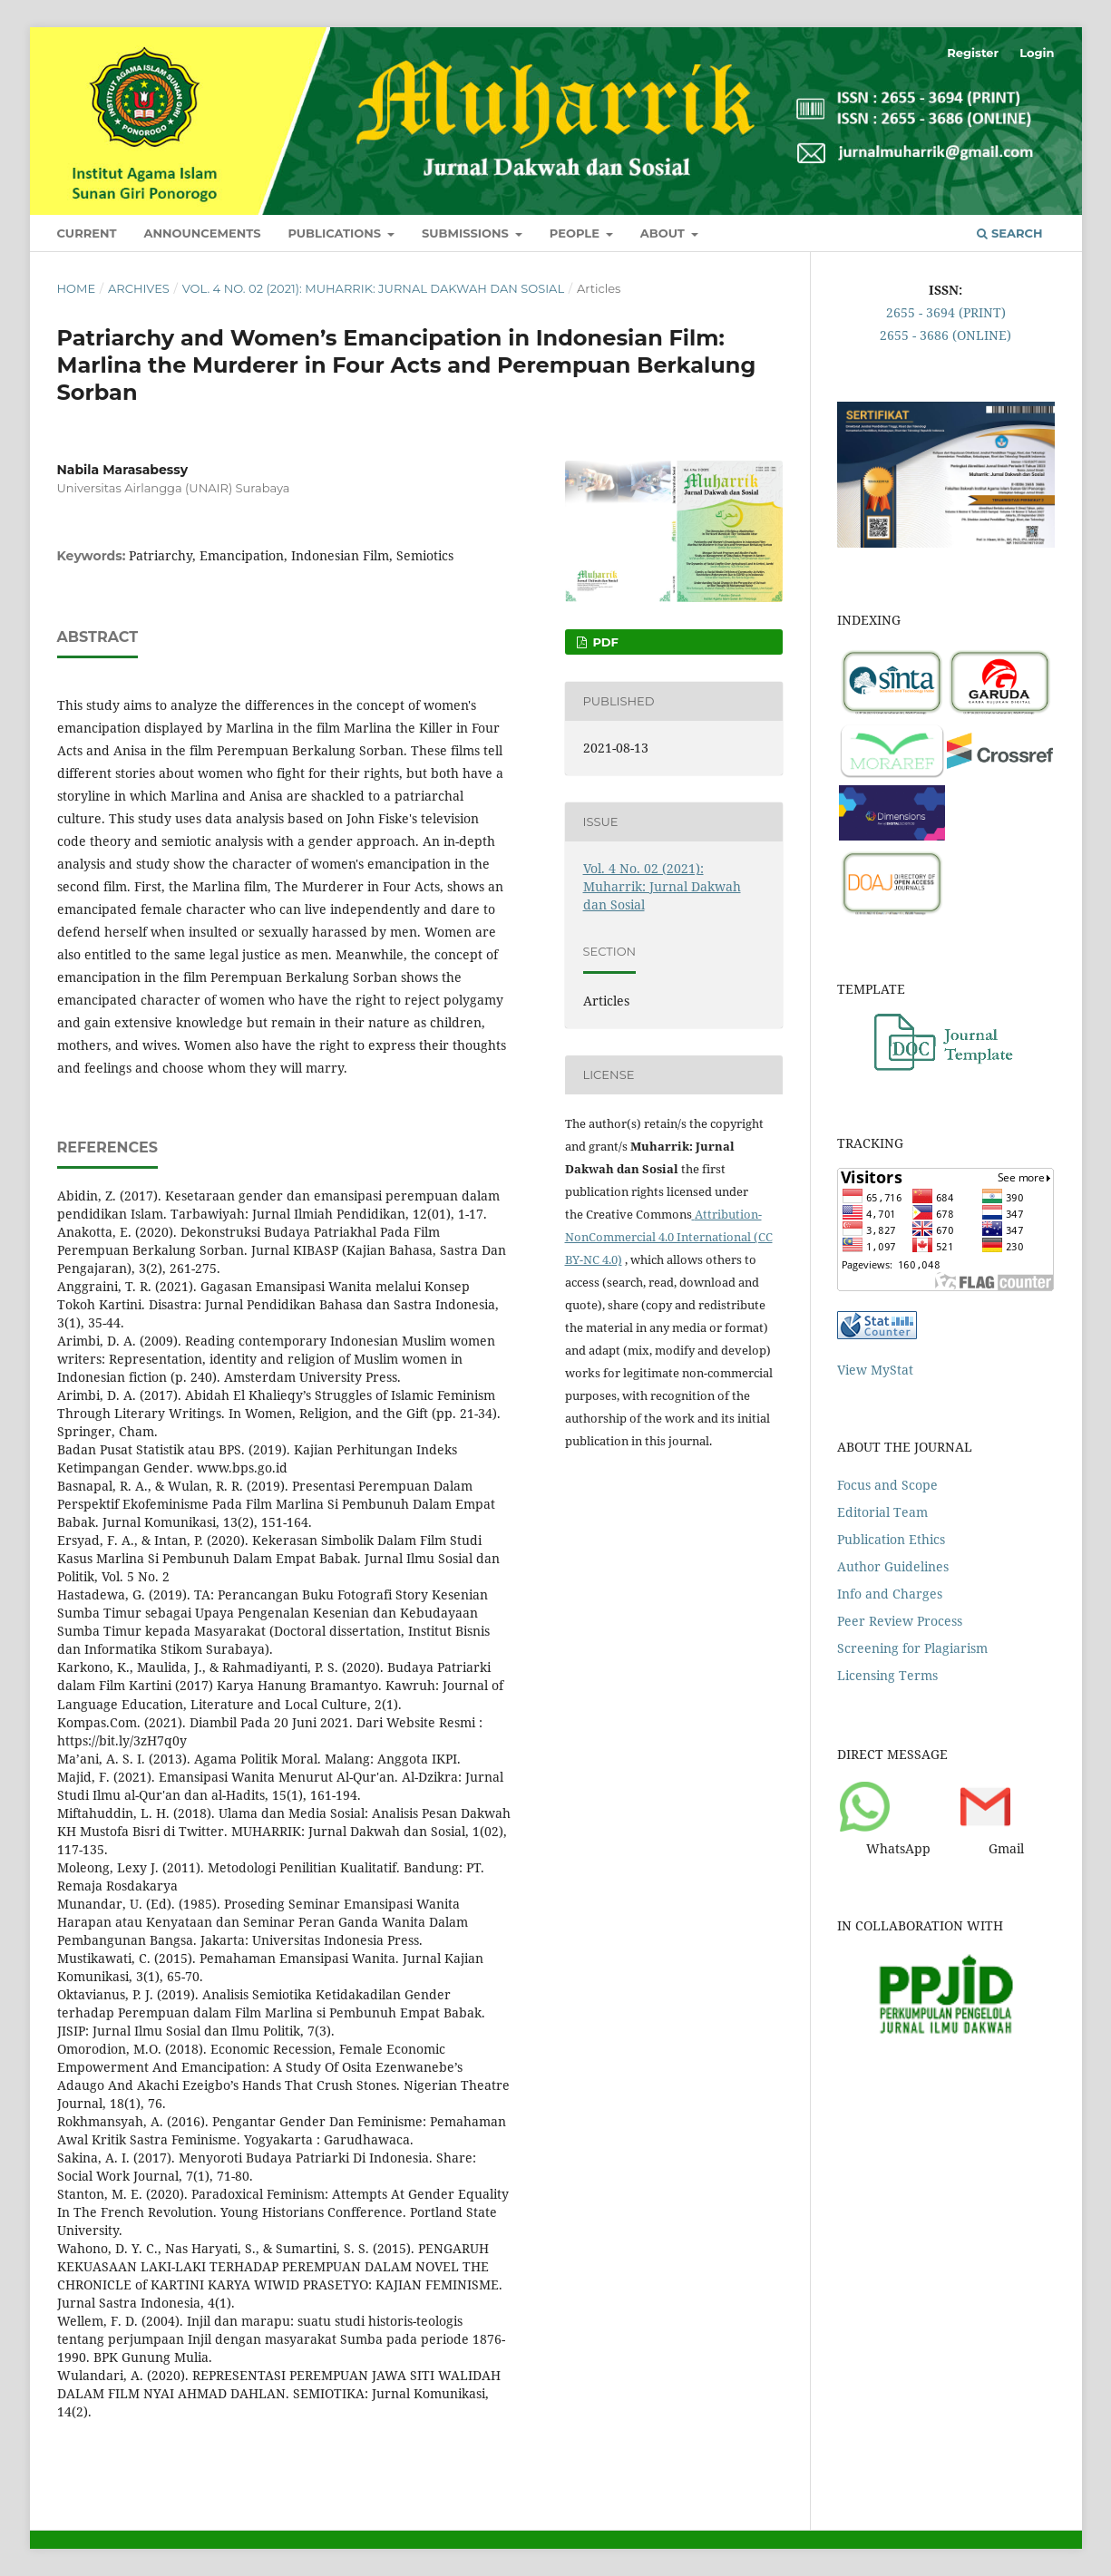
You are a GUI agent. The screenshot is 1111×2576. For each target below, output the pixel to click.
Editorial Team (882, 1512)
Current (87, 233)
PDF (604, 642)
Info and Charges (889, 1593)
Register (973, 52)
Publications (335, 233)
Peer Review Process (899, 1620)
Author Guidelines (893, 1566)
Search (1009, 233)
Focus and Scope (887, 1484)
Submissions (467, 233)
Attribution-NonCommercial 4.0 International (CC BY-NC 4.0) (669, 1237)
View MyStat (875, 1369)
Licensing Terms (887, 1675)
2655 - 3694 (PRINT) (946, 312)
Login (1036, 52)
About (664, 233)
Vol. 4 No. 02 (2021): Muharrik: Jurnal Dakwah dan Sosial (373, 288)
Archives (139, 288)
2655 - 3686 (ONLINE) (945, 335)
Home (76, 288)
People (576, 233)
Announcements (202, 233)
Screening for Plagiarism (912, 1648)
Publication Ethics (891, 1539)
